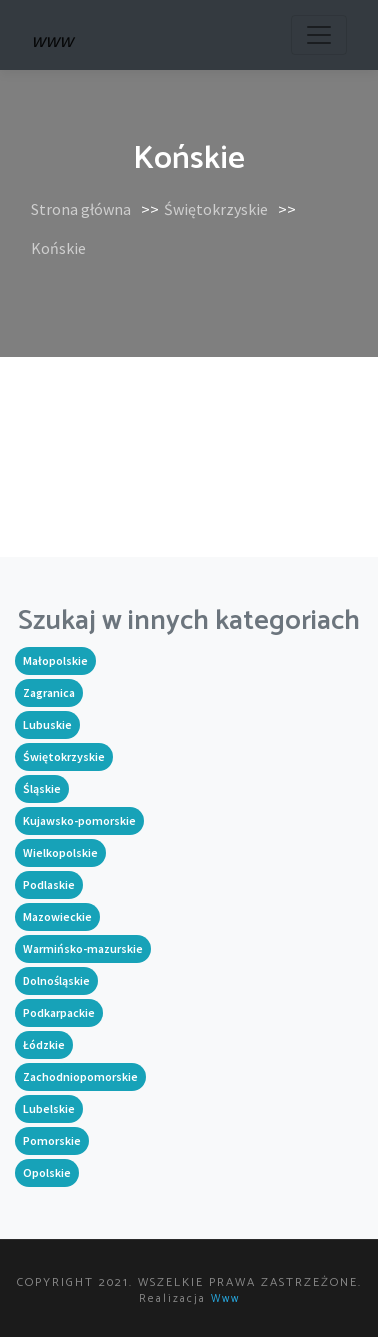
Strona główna (81, 209)
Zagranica (49, 692)
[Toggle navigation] (319, 35)
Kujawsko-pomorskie (79, 820)
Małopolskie (55, 660)
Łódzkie (44, 1044)
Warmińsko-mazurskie (83, 948)
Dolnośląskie (56, 980)
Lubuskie (47, 724)
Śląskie (42, 788)
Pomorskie (52, 1140)
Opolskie (47, 1172)
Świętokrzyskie (216, 209)
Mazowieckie (57, 916)
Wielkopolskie (60, 852)
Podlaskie (49, 884)
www (225, 1299)
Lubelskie (49, 1108)
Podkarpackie (59, 1012)
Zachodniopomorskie (80, 1076)
